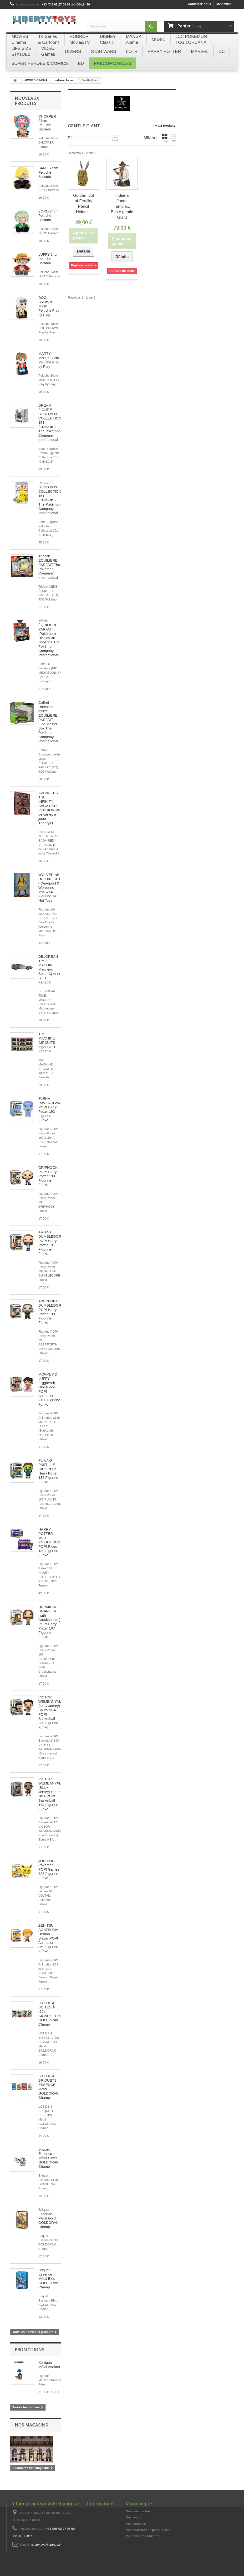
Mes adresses (136, 2523)
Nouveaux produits (27, 100)
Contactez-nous (199, 4)
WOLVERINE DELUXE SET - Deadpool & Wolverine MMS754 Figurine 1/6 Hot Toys (49, 887)
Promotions (29, 2349)
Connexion (224, 4)
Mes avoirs (134, 2517)
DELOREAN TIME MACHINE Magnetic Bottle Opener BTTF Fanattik (49, 969)
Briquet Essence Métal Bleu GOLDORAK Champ (48, 2278)
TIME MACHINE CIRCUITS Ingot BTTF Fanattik (47, 1042)
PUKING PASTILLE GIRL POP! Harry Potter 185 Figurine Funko (48, 1471)
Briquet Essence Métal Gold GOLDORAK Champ (48, 2218)
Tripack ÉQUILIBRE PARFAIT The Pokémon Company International (49, 566)
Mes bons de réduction (142, 2536)
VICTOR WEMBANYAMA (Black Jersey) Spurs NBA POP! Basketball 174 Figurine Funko (51, 1794)
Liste (173, 138)
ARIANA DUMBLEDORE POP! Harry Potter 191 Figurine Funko (51, 1243)
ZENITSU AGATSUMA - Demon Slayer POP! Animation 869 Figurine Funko (49, 1938)
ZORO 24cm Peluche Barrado (48, 215)
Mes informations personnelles (148, 2530)
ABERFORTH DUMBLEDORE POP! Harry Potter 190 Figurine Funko (51, 1311)
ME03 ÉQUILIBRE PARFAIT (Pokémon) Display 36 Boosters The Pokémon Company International (49, 638)
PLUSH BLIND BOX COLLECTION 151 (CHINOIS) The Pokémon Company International (49, 498)
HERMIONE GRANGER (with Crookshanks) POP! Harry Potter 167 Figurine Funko (49, 1622)
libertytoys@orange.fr (46, 2544)
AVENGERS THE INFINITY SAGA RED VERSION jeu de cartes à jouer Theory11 (49, 808)
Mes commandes (138, 2511)
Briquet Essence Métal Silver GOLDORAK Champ (48, 2157)
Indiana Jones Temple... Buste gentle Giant (122, 206)
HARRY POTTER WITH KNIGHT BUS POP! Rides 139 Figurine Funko (49, 1542)
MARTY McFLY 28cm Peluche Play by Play (48, 360)
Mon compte (139, 2503)
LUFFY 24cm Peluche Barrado (48, 258)
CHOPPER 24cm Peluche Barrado (47, 122)
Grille (165, 138)
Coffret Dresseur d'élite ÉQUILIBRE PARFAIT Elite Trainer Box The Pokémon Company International (48, 721)
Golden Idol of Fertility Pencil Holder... (83, 203)
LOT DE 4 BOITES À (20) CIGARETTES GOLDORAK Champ (49, 2013)
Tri (70, 137)
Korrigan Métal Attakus (49, 2364)
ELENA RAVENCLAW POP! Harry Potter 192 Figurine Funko (49, 1109)
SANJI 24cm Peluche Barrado (48, 172)
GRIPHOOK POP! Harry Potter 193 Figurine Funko (48, 1176)
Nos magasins (31, 2425)
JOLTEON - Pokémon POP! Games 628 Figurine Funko (48, 1869)
